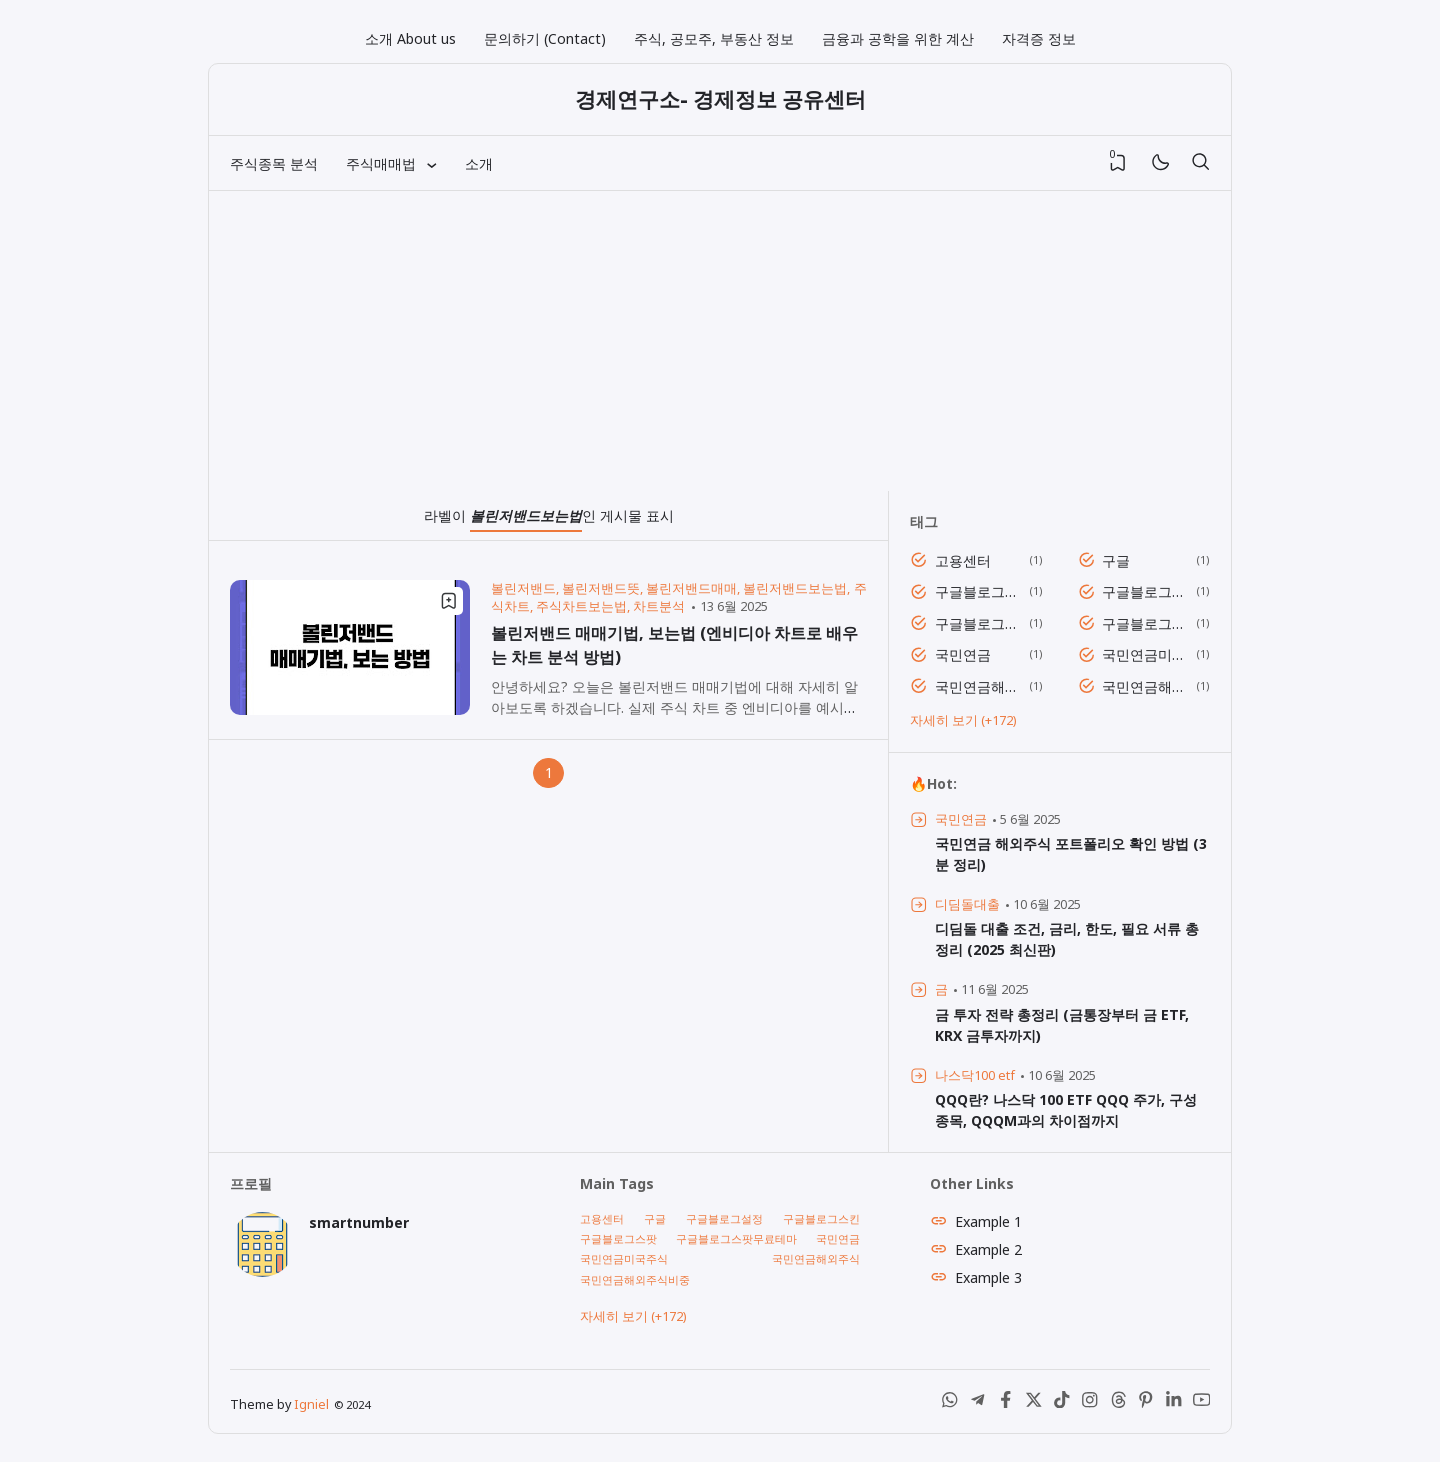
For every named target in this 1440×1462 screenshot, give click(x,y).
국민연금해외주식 (978, 686)
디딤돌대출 (967, 904)
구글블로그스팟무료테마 (1145, 623)
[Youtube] (1202, 1403)
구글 (1116, 560)
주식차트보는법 (581, 606)
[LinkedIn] (1174, 1403)
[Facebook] (1006, 1403)
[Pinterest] (1146, 1403)
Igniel (311, 1404)
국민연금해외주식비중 (1145, 686)
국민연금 (963, 654)
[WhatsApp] (950, 1403)
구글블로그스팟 (978, 623)
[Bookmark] (449, 601)
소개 (479, 163)
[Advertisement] (720, 341)
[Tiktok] (1062, 1403)
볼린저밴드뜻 (601, 588)
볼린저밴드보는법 (795, 588)
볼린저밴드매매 (691, 588)
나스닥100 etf (975, 1075)
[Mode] (1159, 163)
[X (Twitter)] (1034, 1403)
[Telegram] (978, 1403)
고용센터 (963, 560)
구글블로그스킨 (1145, 591)
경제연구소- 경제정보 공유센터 (720, 99)
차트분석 (659, 606)
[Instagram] (1090, 1403)
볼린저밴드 (523, 588)
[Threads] (1118, 1403)
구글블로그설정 (978, 591)
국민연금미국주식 (1145, 654)
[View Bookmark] (1118, 163)
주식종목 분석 (274, 163)
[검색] (1200, 163)
